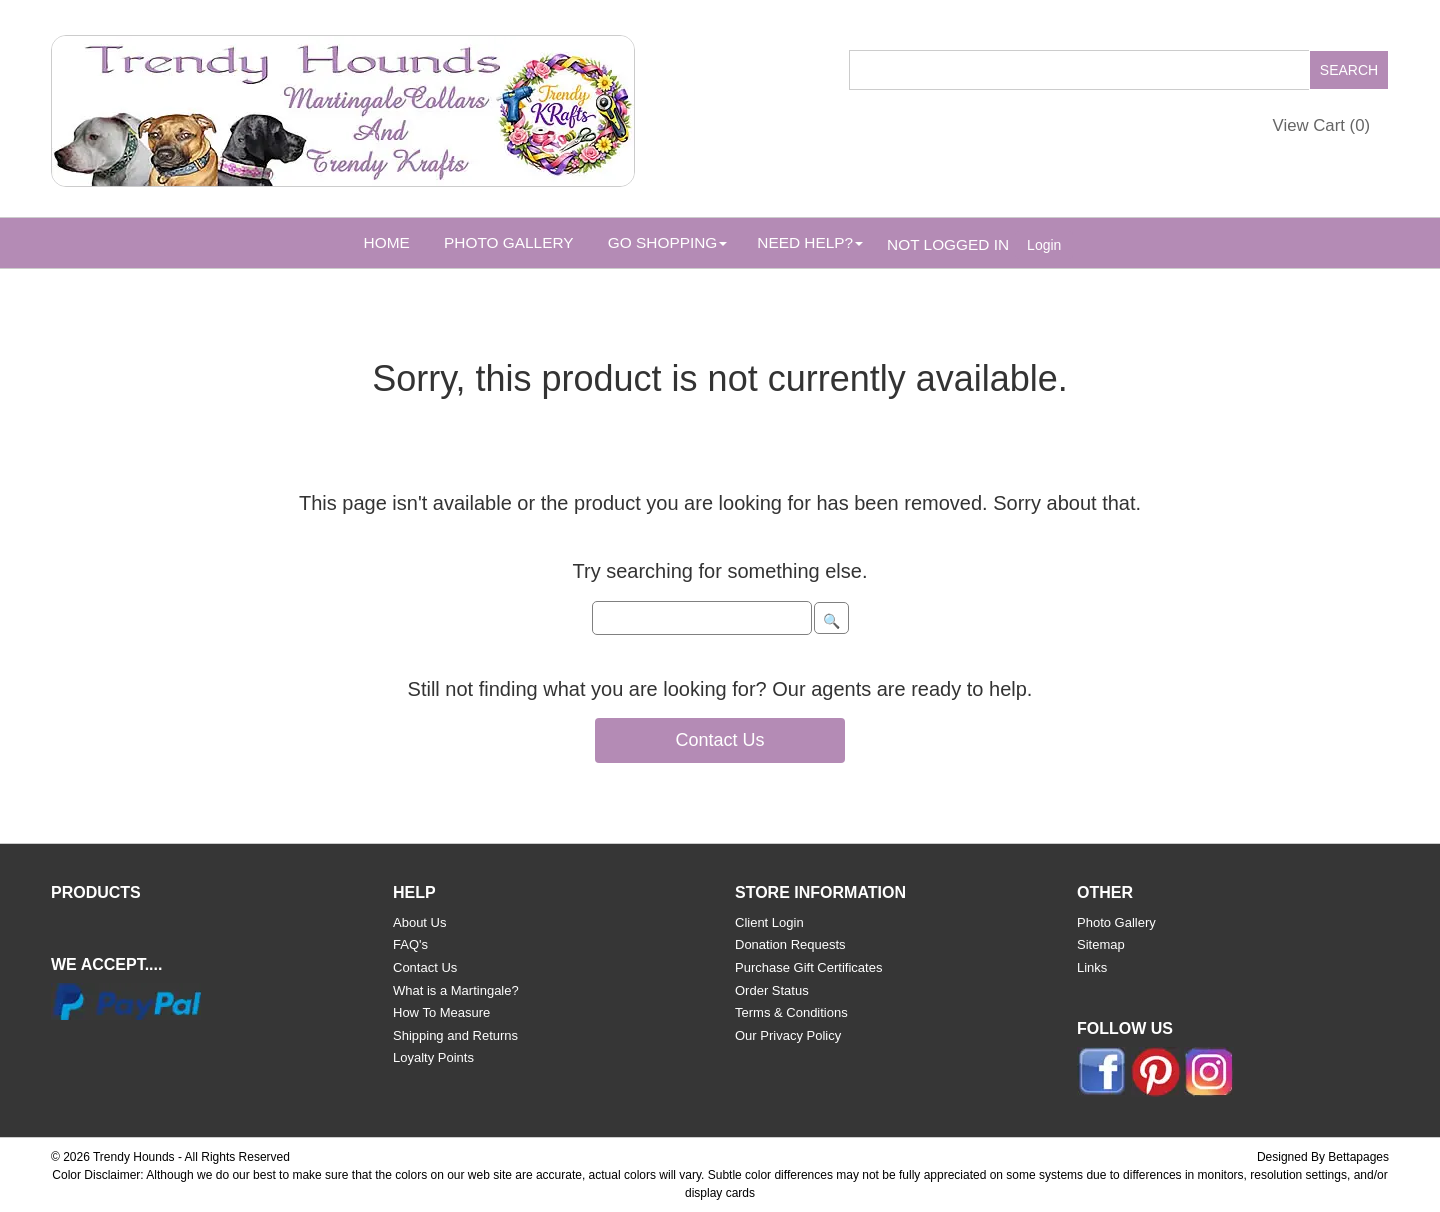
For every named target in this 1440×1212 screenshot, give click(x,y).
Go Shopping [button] (667, 242)
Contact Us (719, 740)
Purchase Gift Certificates (808, 967)
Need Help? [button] (810, 242)
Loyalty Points (433, 1057)
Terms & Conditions (791, 1012)
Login (1044, 245)
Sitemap (1101, 944)
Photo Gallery (508, 242)
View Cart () (1322, 125)
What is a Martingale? (456, 990)
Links (1092, 967)
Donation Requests (790, 944)
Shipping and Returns (455, 1035)
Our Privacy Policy (788, 1035)
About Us (419, 922)
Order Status (772, 990)
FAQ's (410, 944)
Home (387, 242)
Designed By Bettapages (1323, 1157)
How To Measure (441, 1012)
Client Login (769, 922)
